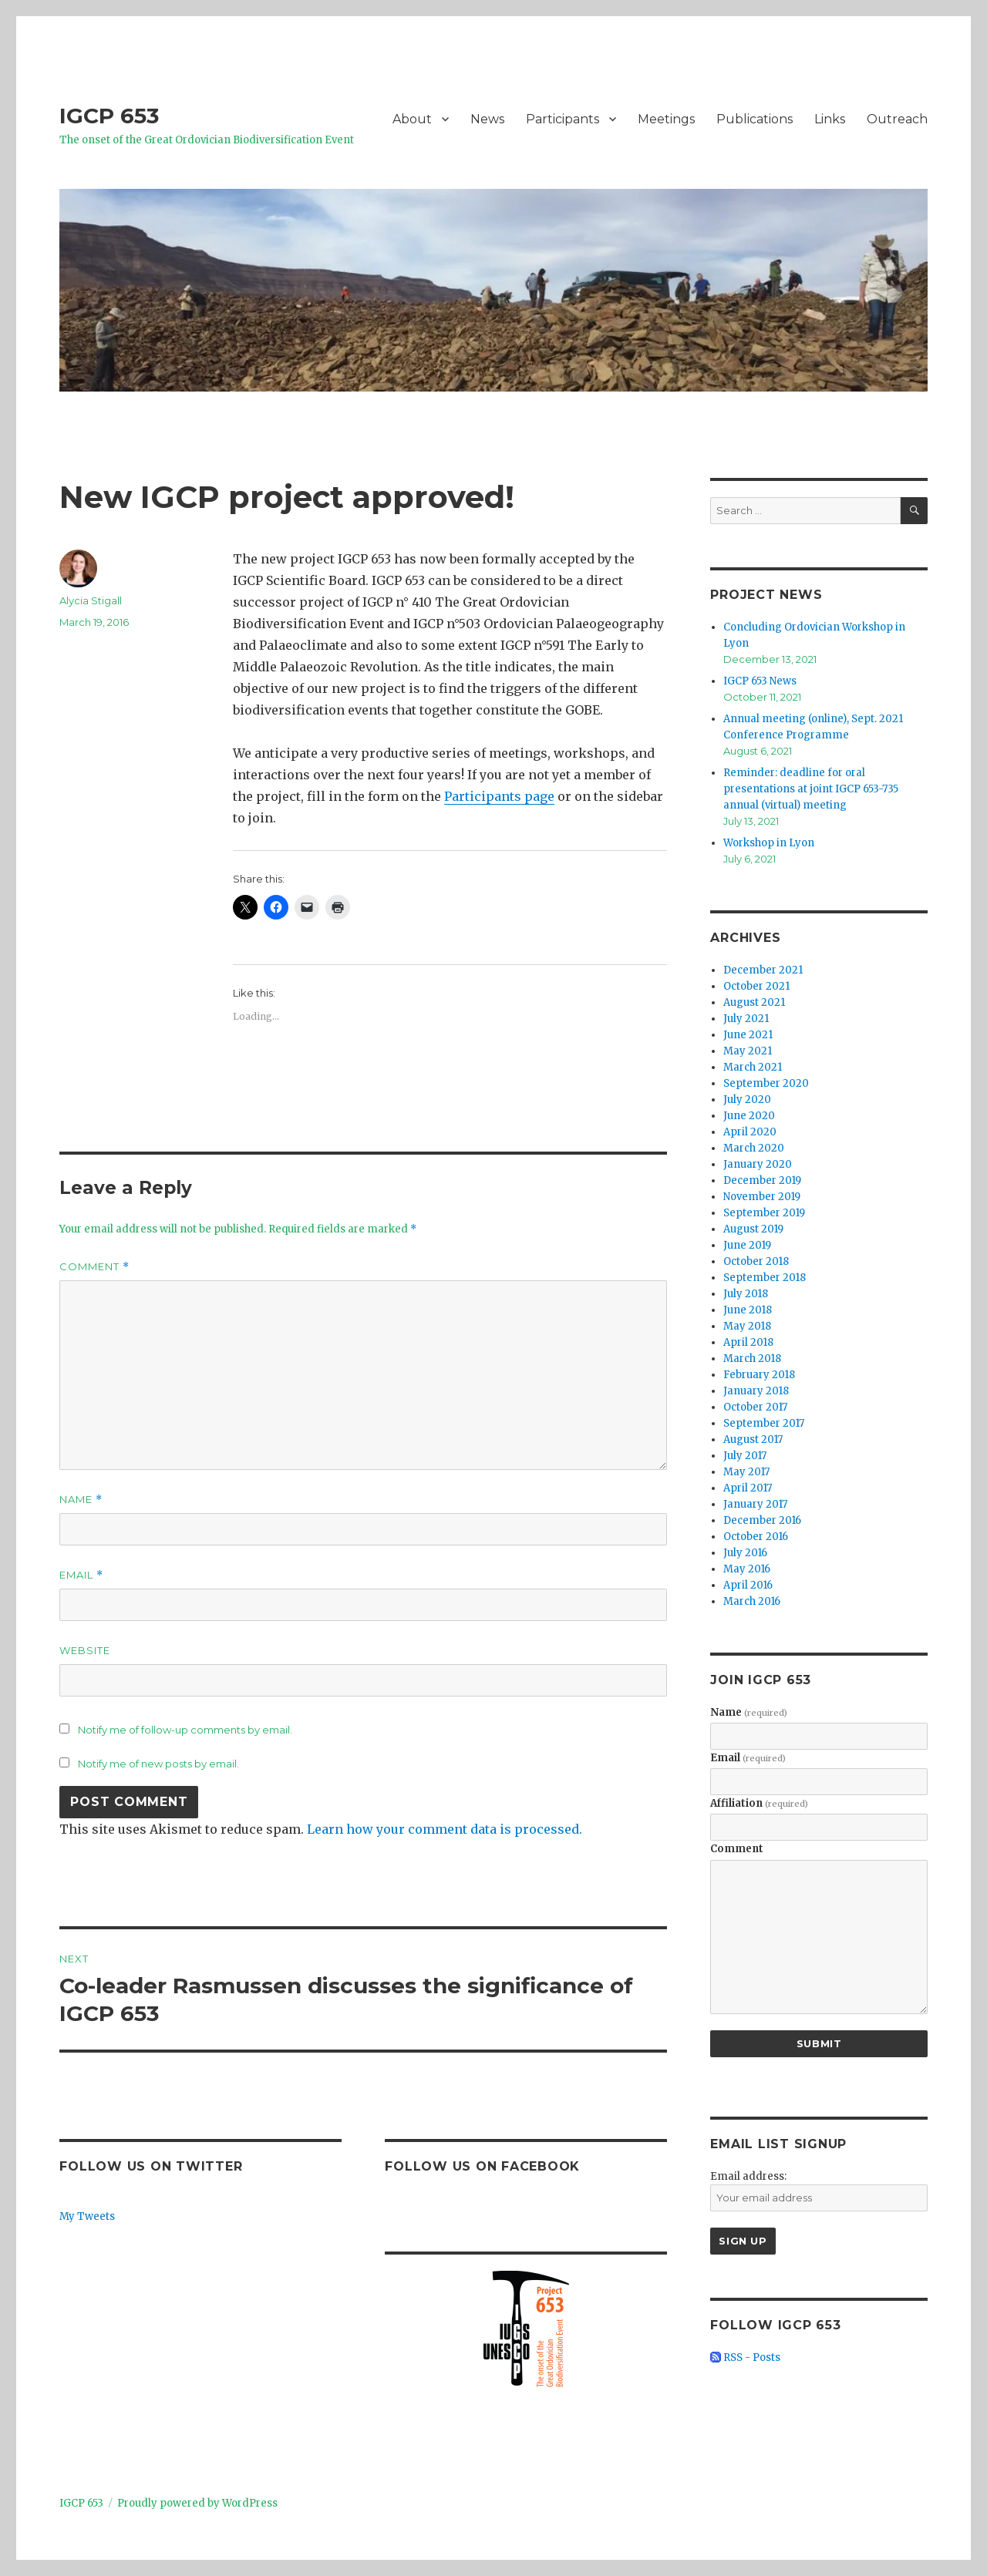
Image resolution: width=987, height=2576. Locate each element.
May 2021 (747, 1051)
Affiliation (759, 1803)
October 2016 (755, 1536)
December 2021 (763, 970)
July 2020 (747, 1099)
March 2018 (752, 1358)
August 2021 (754, 1002)
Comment (94, 1266)
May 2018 (747, 1326)
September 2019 (764, 1212)
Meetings (666, 119)
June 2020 (749, 1115)
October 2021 (756, 986)
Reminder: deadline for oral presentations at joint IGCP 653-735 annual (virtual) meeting (810, 789)
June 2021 (748, 1034)
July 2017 (744, 1455)
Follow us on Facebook (482, 2166)
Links (829, 119)
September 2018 (764, 1277)
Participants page (499, 796)
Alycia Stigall (90, 600)
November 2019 (761, 1196)
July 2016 (745, 1552)
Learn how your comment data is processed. (444, 1829)
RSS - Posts (745, 2357)
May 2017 (746, 1471)
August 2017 (753, 1439)
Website (84, 1650)
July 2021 (746, 1018)
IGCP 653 (109, 116)
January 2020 (757, 1164)
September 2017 (763, 1423)
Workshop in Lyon (768, 842)
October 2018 (756, 1261)
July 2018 (745, 1293)
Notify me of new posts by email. (158, 1763)
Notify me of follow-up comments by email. (185, 1729)
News (487, 119)
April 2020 (749, 1131)
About (412, 119)
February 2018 (759, 1374)
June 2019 (747, 1245)
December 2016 (762, 1520)
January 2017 (755, 1504)
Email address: (748, 2176)
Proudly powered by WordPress (197, 2503)
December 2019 (762, 1180)
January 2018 (756, 1390)
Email (81, 1575)
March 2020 (753, 1148)
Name (81, 1499)
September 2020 (766, 1083)
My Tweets (87, 2216)
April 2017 (747, 1488)
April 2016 (748, 1585)
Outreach (897, 119)
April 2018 (748, 1342)
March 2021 (752, 1067)
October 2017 (755, 1407)
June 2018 (747, 1310)
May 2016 (746, 1569)
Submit (819, 2043)
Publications (754, 119)
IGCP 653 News (760, 681)
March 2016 (751, 1601)
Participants (562, 119)
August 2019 (753, 1229)
